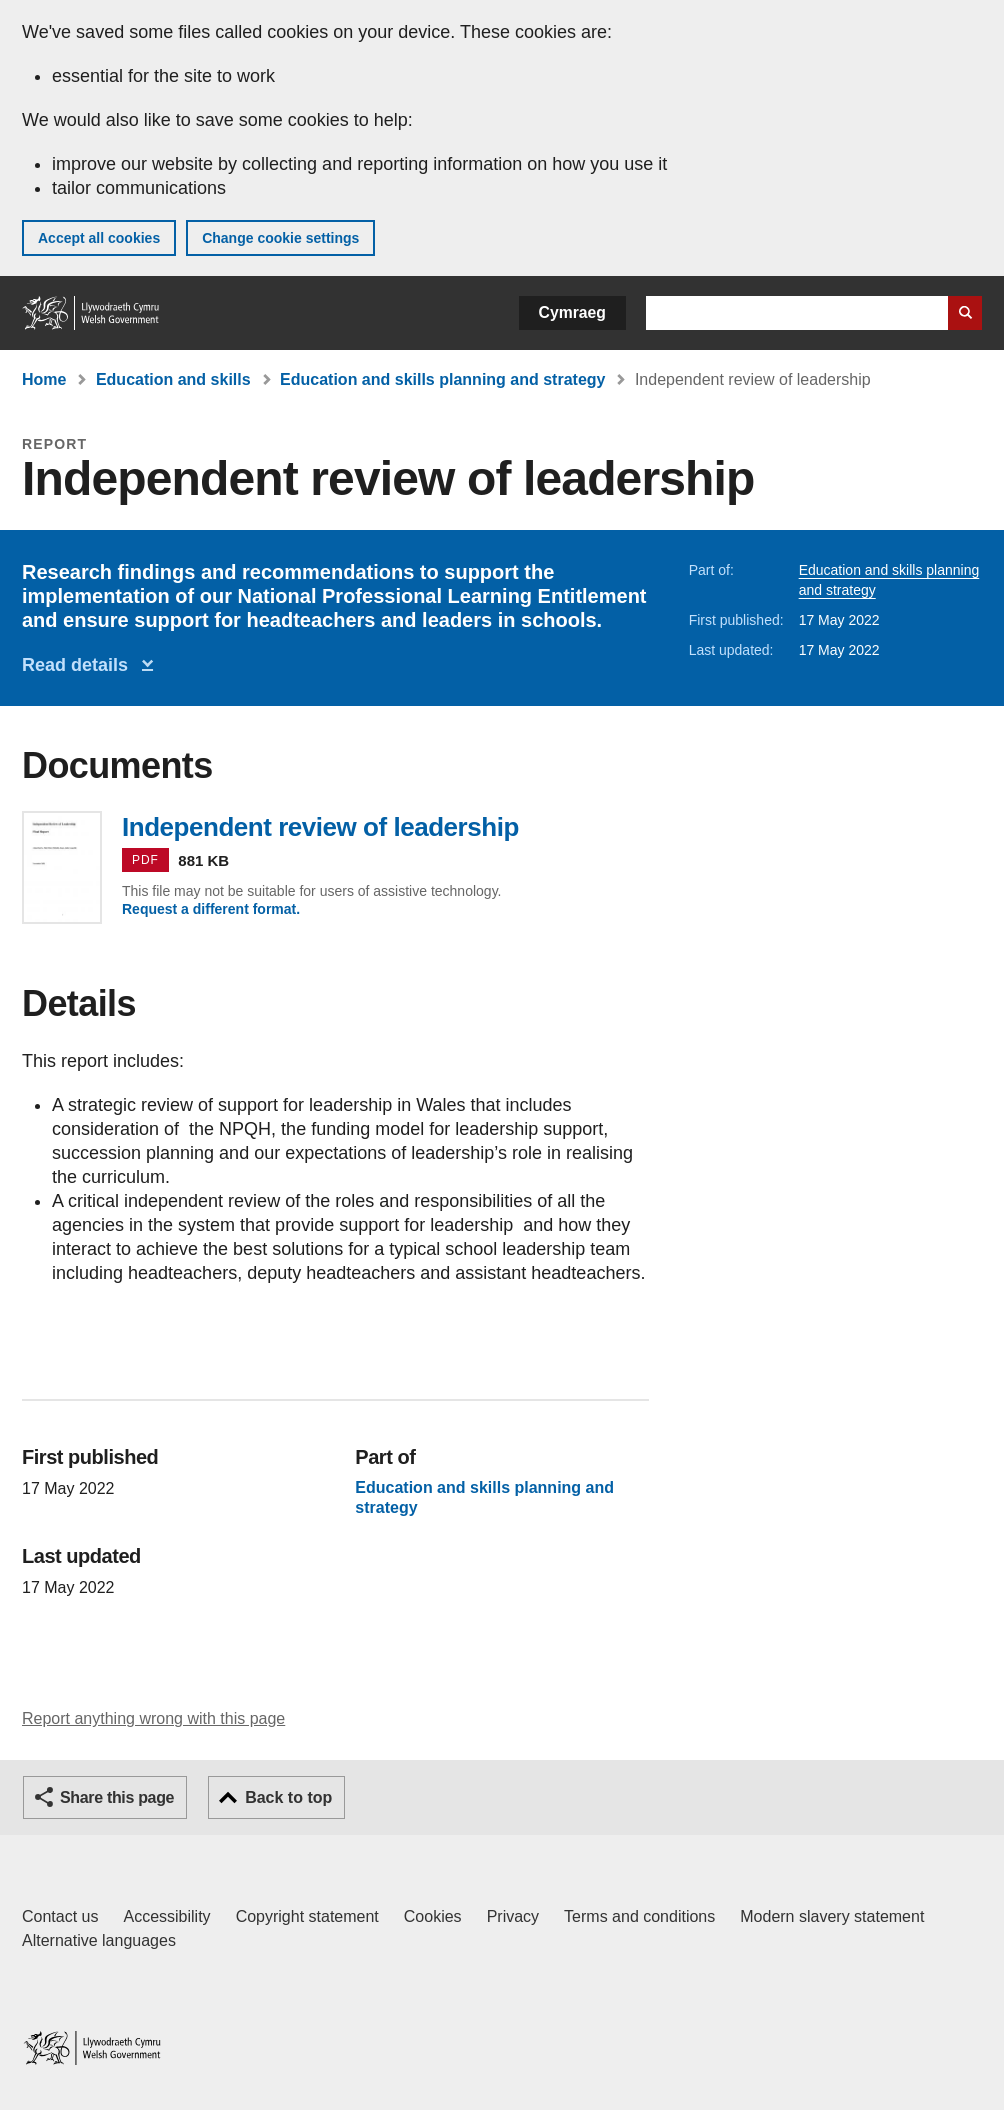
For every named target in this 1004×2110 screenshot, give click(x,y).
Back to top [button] (288, 1797)
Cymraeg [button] (572, 312)
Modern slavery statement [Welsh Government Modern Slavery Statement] (832, 1916)
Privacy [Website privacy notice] (513, 1916)
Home (44, 379)
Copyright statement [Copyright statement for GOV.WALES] (307, 1916)
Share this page (117, 1797)
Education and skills (173, 379)
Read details (80, 665)
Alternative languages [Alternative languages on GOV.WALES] (99, 1940)
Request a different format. (211, 909)
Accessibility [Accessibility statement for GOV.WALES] (166, 1916)
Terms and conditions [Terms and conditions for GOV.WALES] (639, 1916)
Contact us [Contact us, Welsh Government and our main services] (60, 1916)
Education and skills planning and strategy (442, 379)
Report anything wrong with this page (153, 1718)
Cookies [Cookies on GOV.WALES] (433, 1916)
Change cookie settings (280, 238)
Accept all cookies (99, 238)
